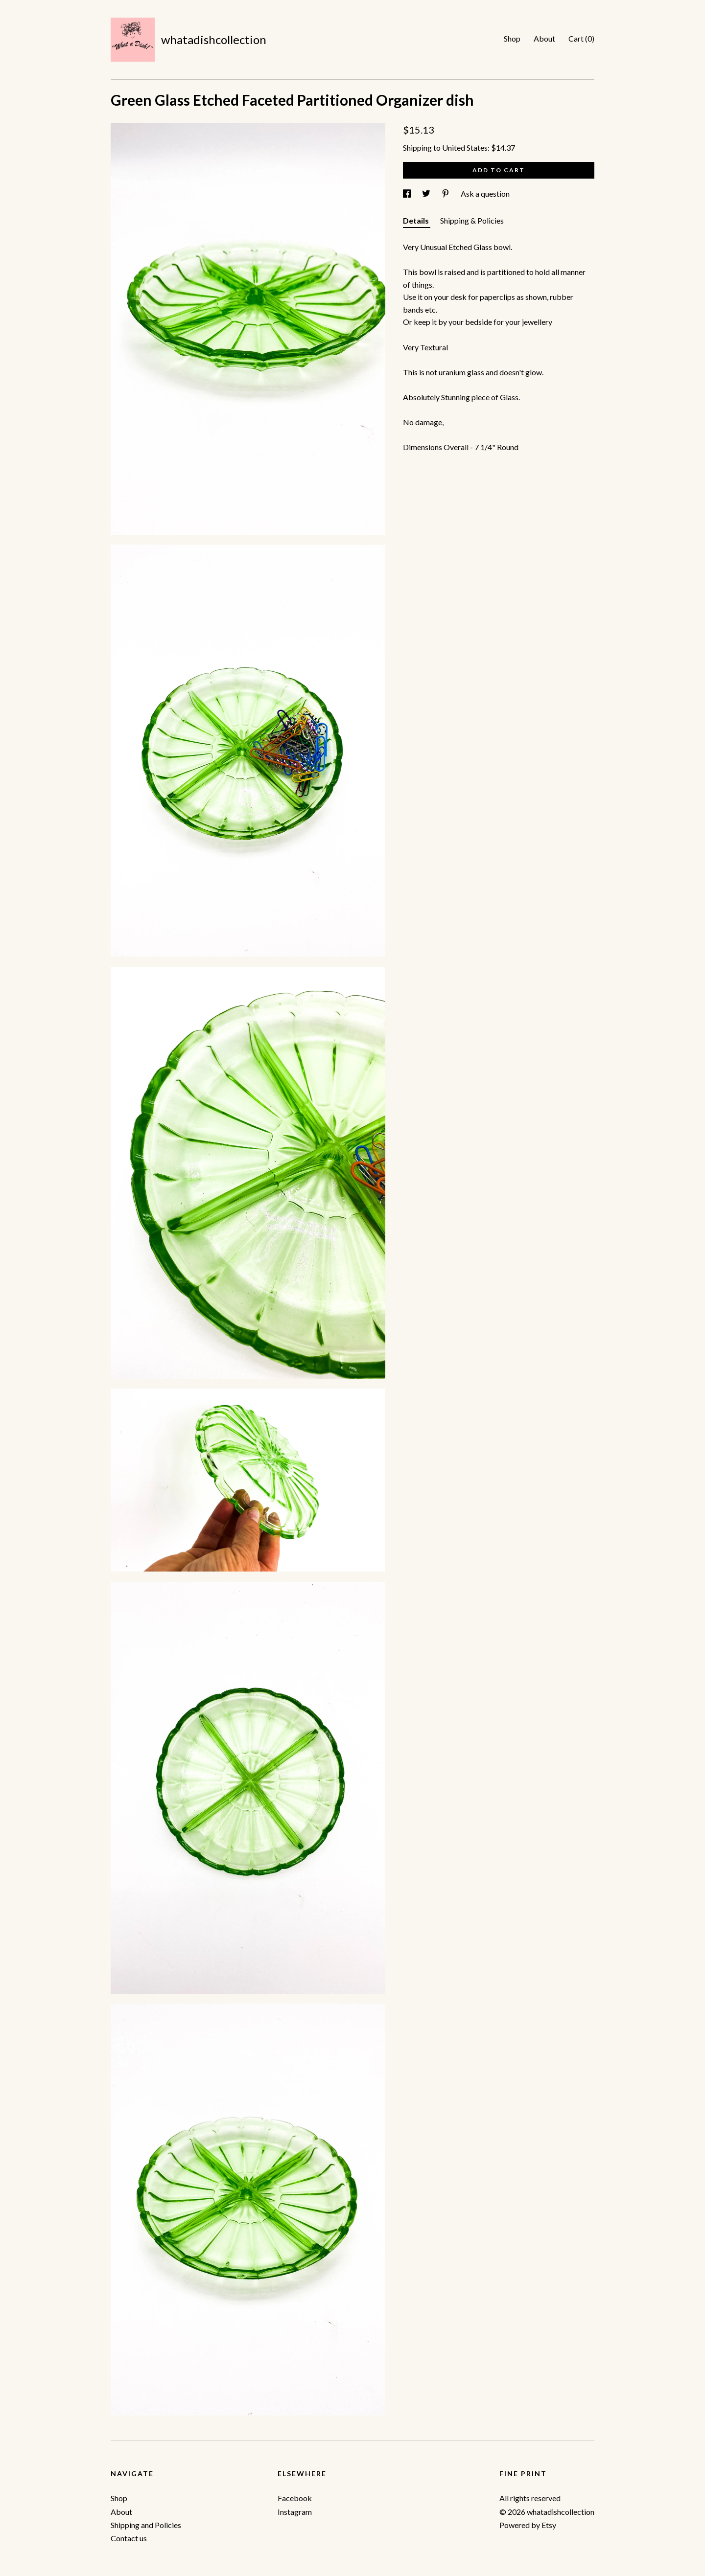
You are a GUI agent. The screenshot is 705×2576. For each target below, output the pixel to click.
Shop (512, 38)
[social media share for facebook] (407, 193)
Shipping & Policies (472, 220)
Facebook (295, 2498)
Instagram (295, 2511)
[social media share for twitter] (427, 193)
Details (416, 220)
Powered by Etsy (527, 2525)
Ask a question (485, 193)
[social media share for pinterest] (446, 193)
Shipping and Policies (146, 2525)
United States (465, 147)
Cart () (581, 38)
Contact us (129, 2538)
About (544, 38)
